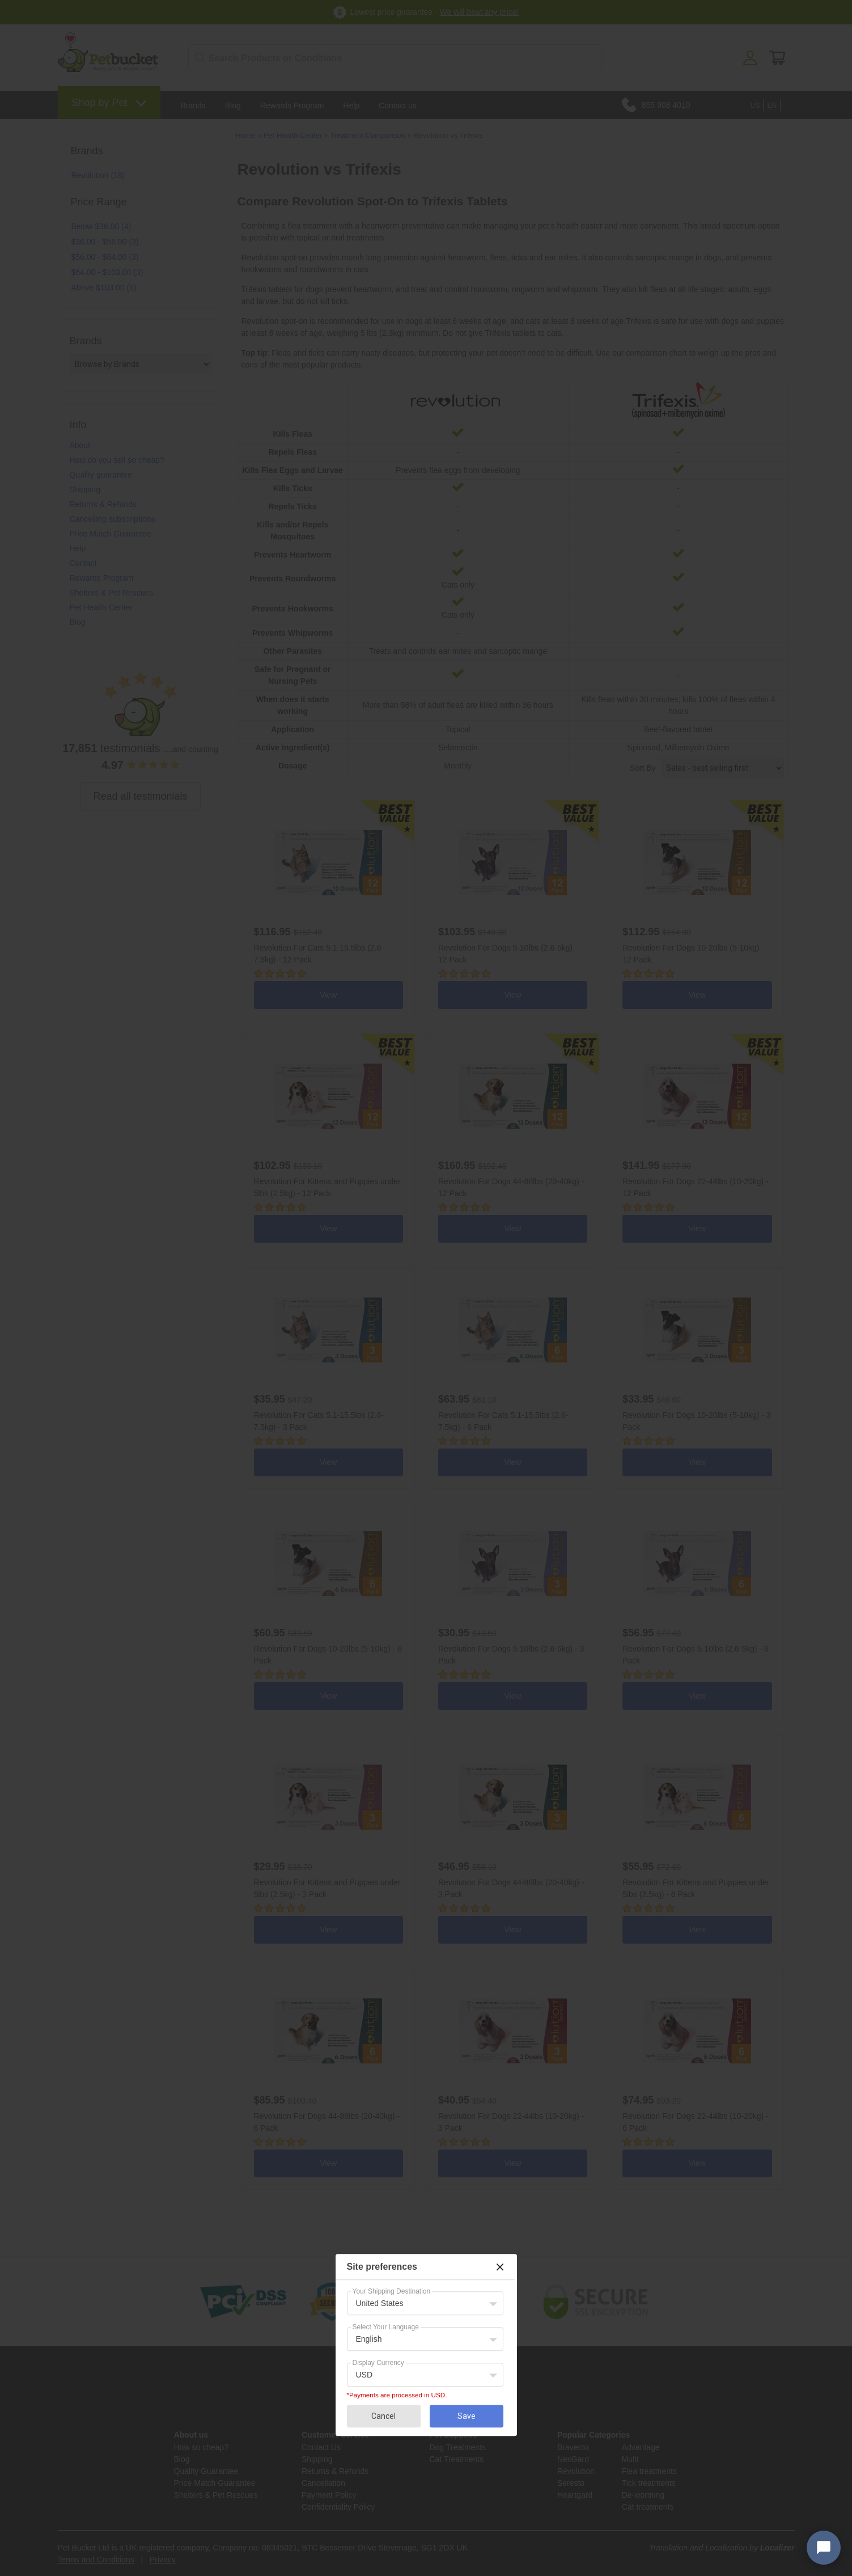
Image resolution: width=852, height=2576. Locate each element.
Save (466, 2416)
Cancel (383, 2416)
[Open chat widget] (824, 2548)
